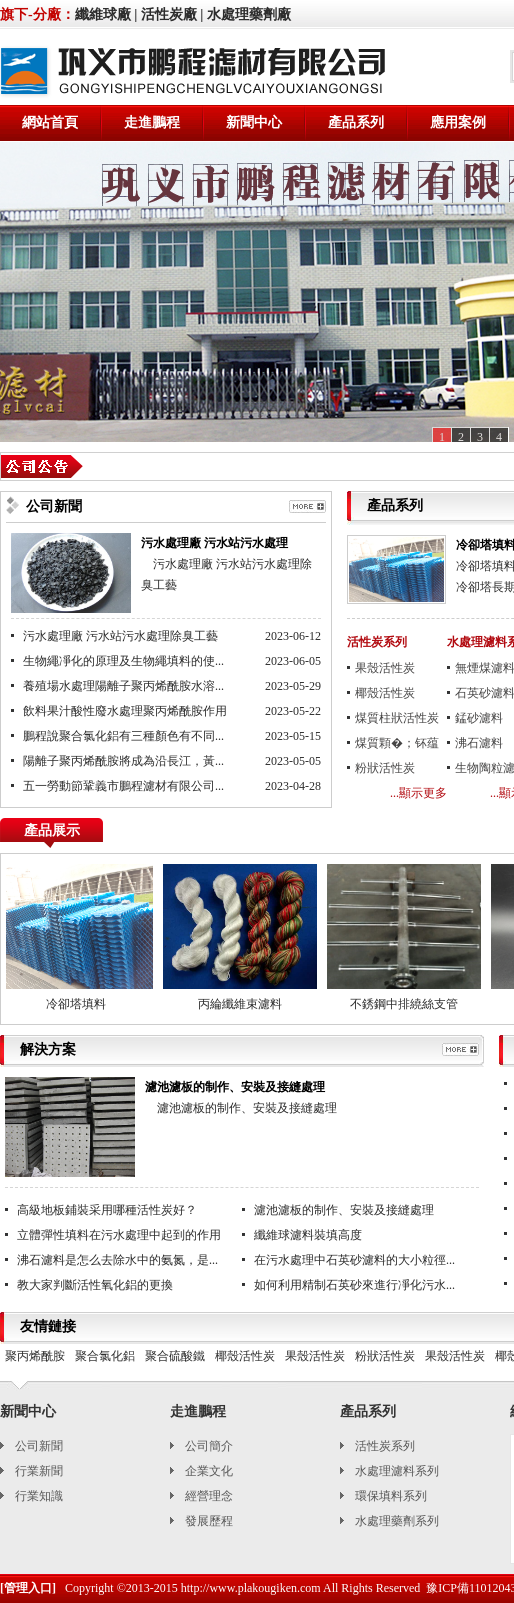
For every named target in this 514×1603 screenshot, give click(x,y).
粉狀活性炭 (385, 768)
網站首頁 (50, 122)
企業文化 (209, 1471)
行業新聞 (39, 1471)
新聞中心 (254, 122)
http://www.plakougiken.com (251, 1588)
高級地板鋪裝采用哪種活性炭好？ (107, 1210)
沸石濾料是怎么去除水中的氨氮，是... (117, 1260)
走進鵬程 (152, 122)
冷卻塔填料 (78, 1004)
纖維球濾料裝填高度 (308, 1235)
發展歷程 (209, 1521)
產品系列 (356, 122)
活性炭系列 (377, 642)
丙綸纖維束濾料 (242, 1004)
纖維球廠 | (106, 14)
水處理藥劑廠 (249, 14)
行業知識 (39, 1496)
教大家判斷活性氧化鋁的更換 (95, 1285)
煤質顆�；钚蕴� (397, 746)
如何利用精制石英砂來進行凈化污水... (354, 1285)
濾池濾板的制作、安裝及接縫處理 (344, 1210)
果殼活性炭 (385, 668)
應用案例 (458, 122)
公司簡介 (209, 1446)
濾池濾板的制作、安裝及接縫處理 (235, 1087)
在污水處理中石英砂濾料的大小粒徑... (354, 1260)
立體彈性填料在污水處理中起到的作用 (119, 1235)
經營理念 (209, 1496)
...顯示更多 (418, 793)
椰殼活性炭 (385, 693)
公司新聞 (39, 1446)
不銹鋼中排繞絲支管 (406, 1004)
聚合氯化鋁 (105, 1356)
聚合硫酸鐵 (175, 1356)
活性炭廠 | (172, 14)
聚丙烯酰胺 (35, 1356)
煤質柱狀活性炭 (397, 718)
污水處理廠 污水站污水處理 (214, 543)
